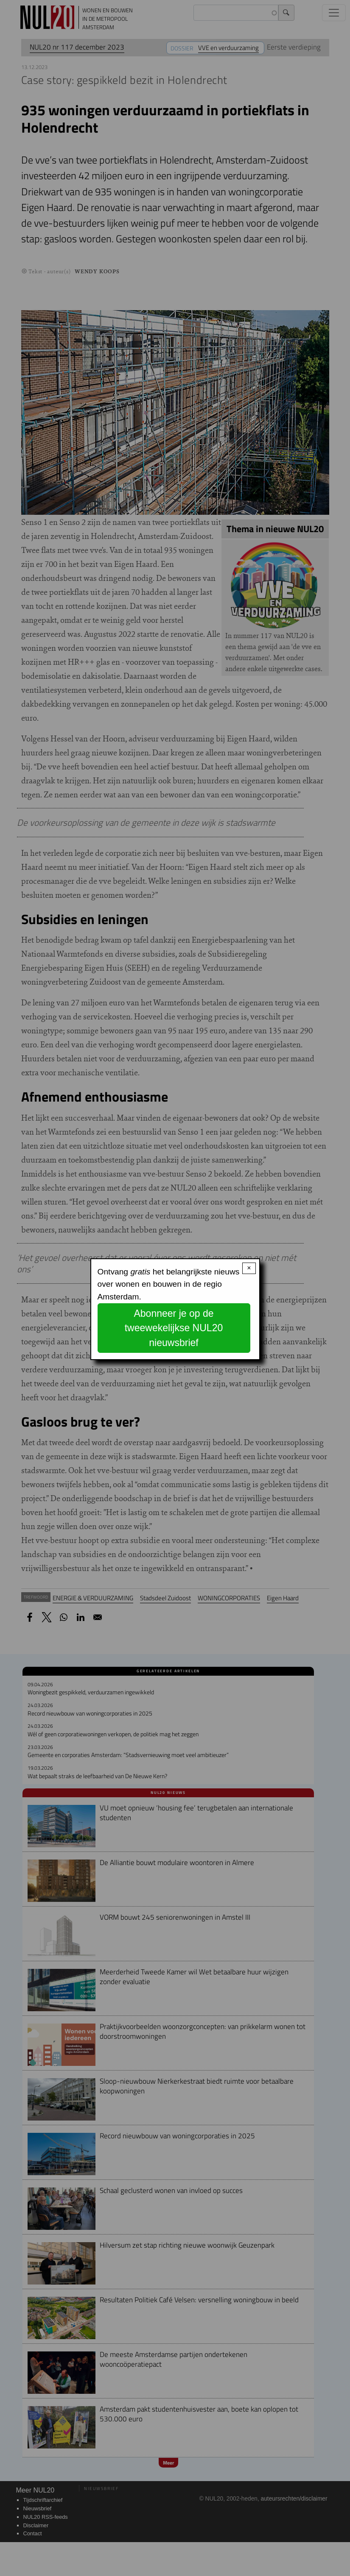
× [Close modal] (249, 1267)
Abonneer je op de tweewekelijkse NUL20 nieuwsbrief (174, 1328)
